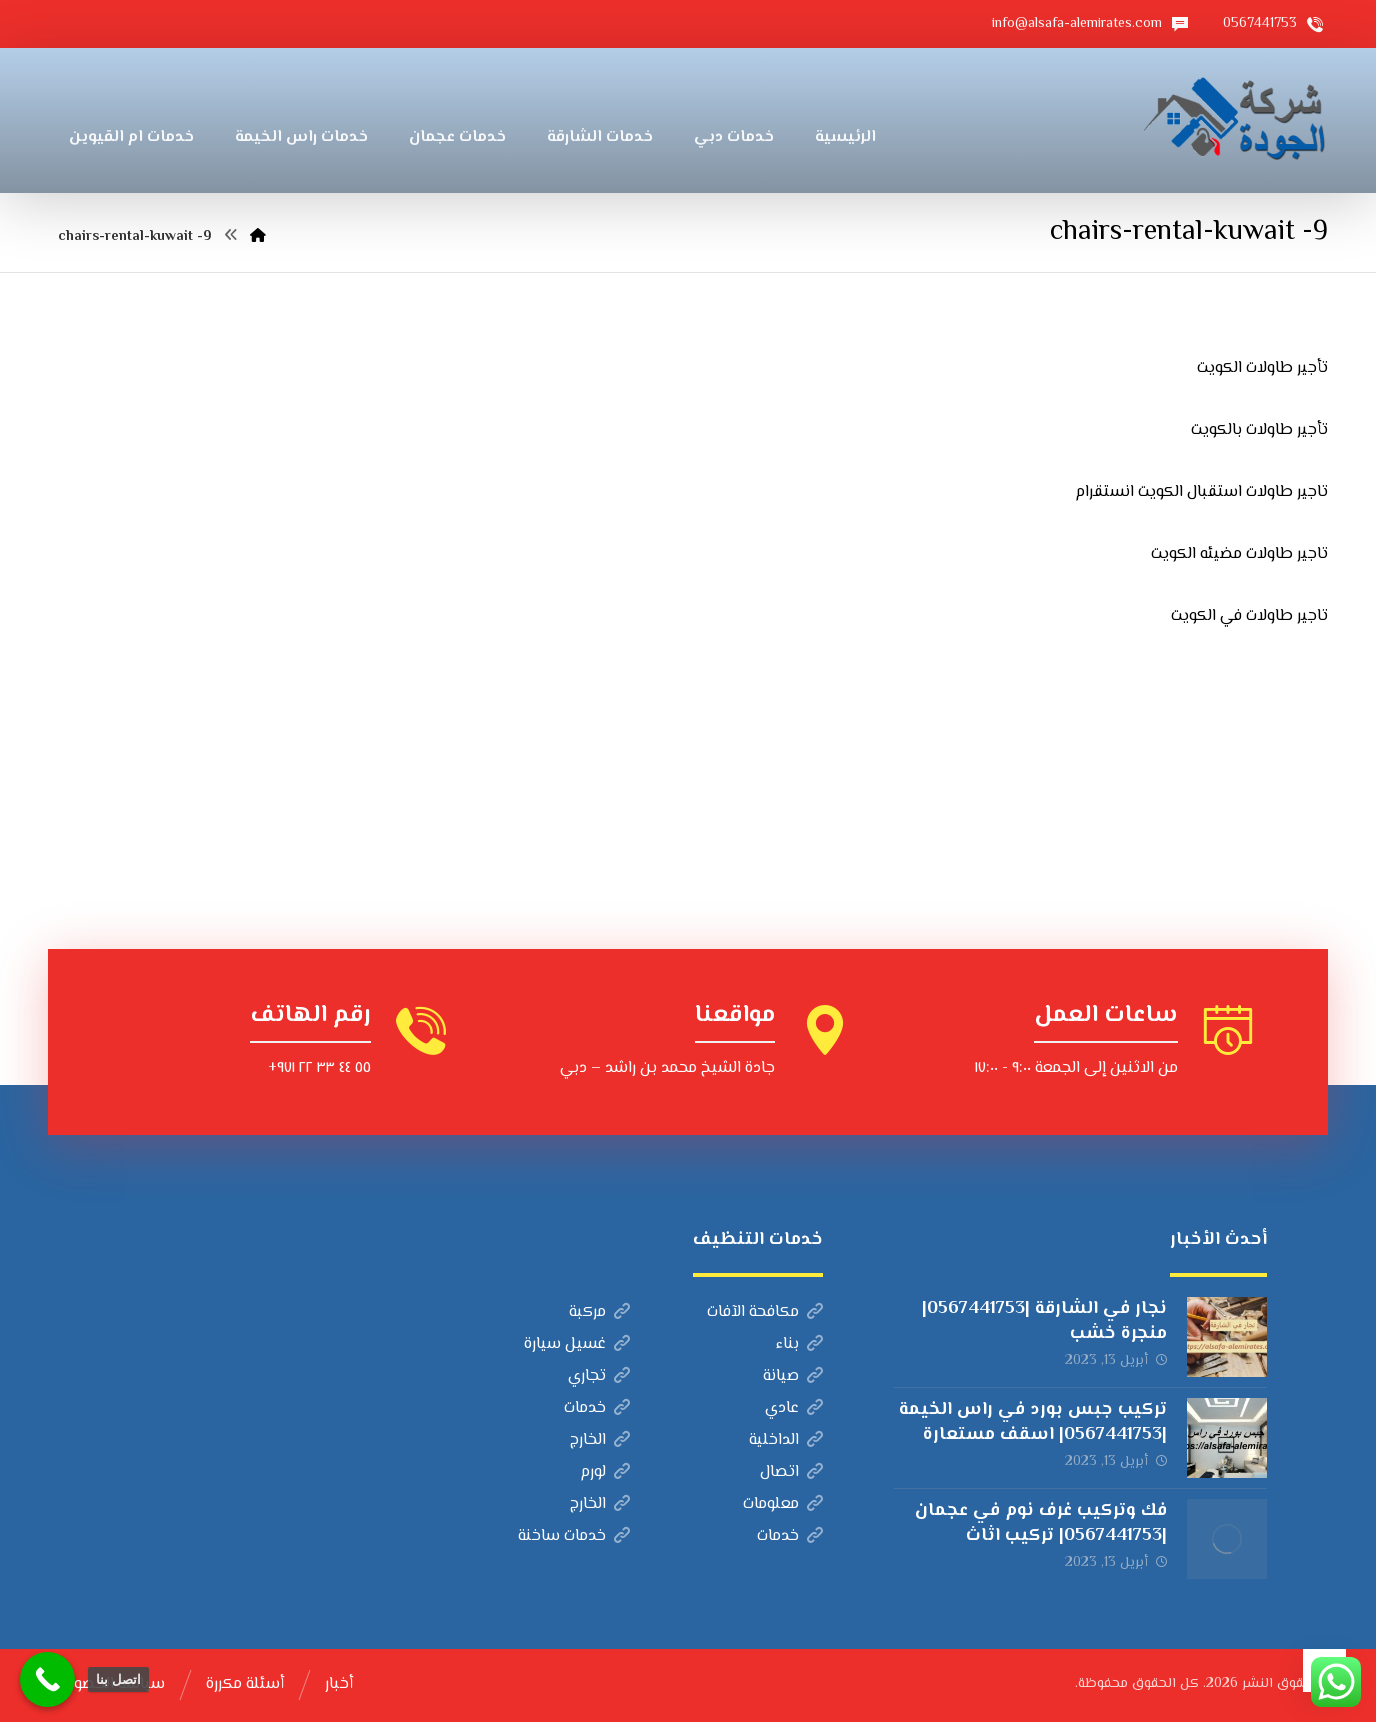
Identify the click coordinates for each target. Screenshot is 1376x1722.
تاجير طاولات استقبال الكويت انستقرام (1201, 492)
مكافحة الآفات (765, 1312)
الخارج (600, 1440)
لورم (605, 1472)
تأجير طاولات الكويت (1262, 368)
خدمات (597, 1408)
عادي (794, 1408)
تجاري (599, 1376)
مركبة (599, 1312)
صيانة (793, 1376)
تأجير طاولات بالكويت (1259, 430)
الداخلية (786, 1440)
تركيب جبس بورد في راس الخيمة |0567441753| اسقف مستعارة (1033, 1422)
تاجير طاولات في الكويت (1249, 616)
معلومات (783, 1504)
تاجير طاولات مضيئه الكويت (1239, 554)
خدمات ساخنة (574, 1536)
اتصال (791, 1472)
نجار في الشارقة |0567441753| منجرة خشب (1044, 1321)
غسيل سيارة (577, 1344)
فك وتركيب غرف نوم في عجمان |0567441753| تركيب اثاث (1041, 1523)
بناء (799, 1344)
